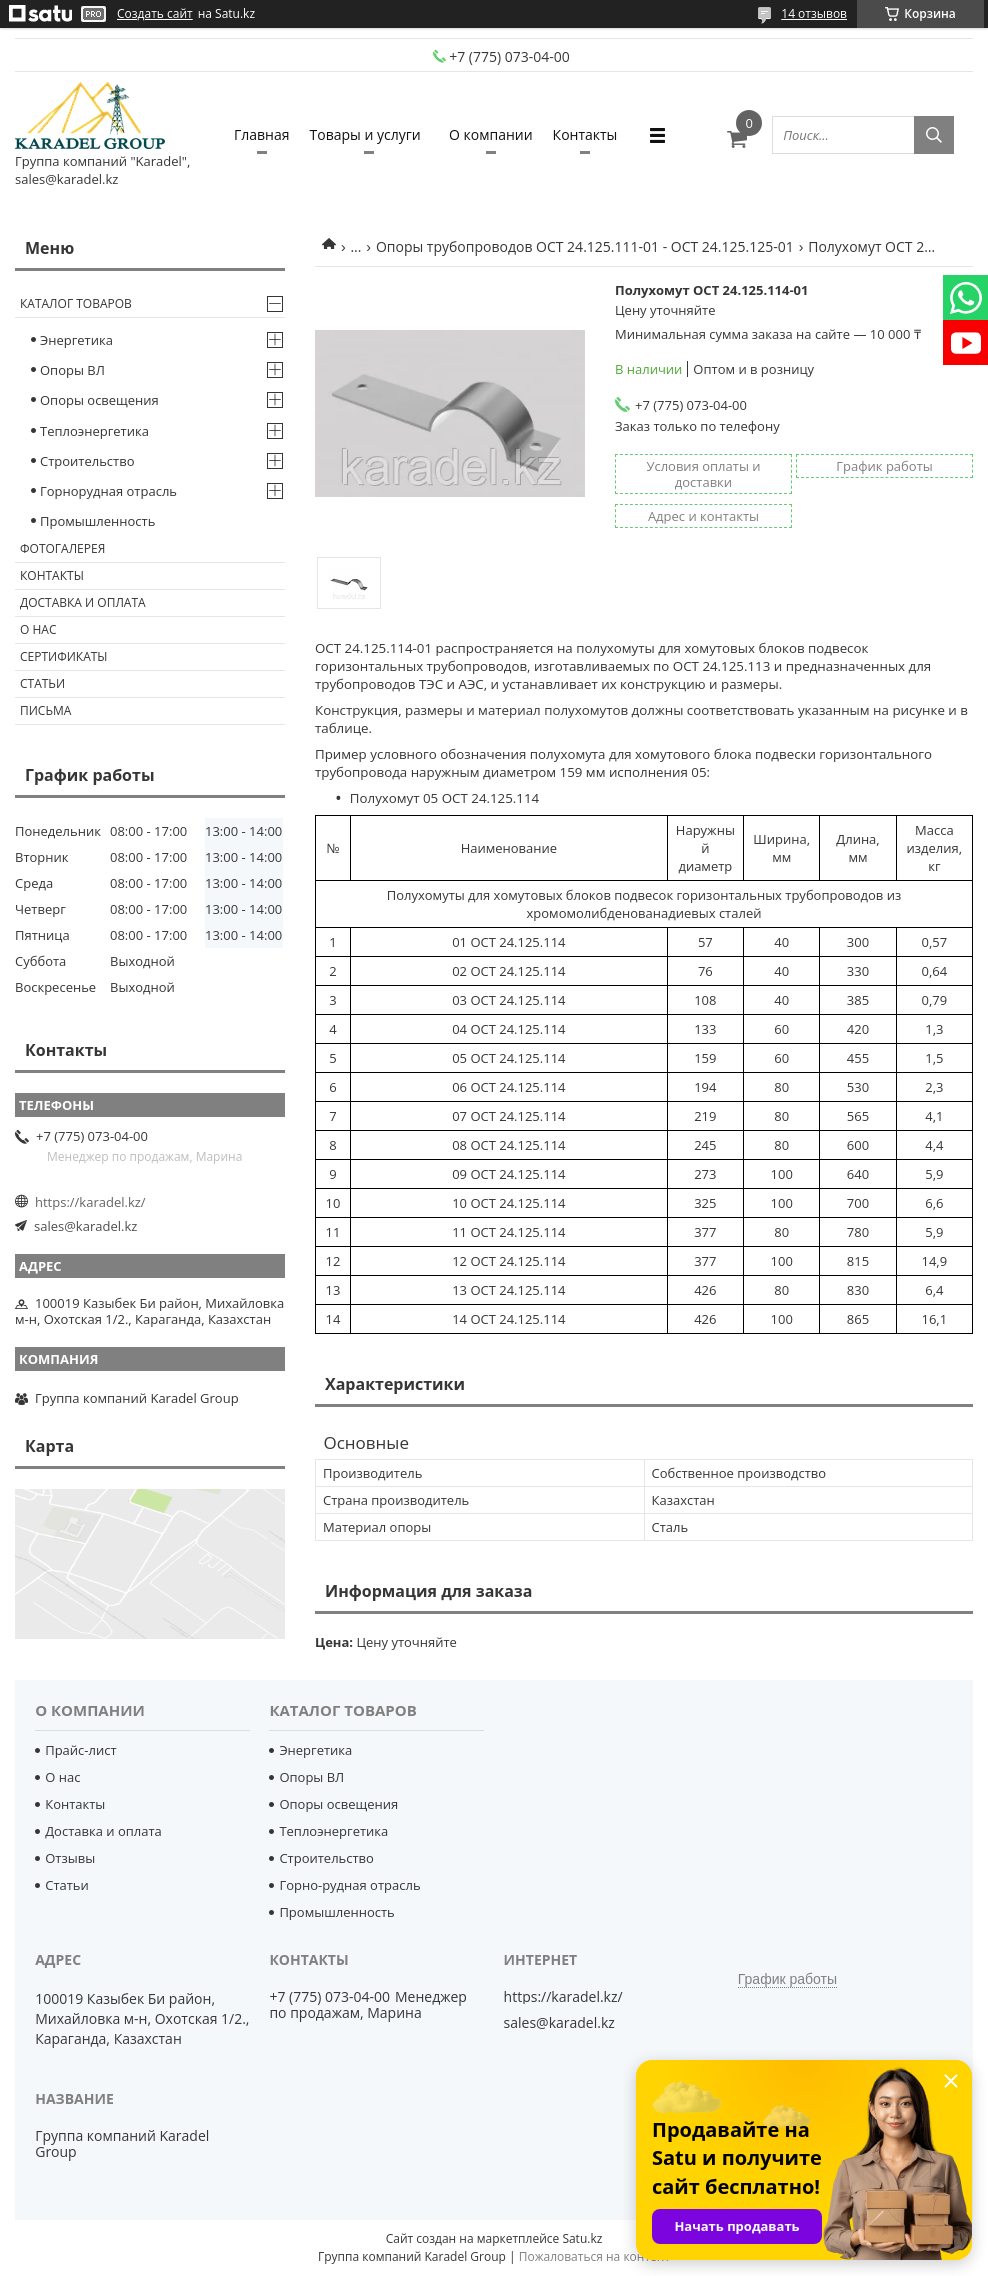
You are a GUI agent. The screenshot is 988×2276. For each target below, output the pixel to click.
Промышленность (97, 521)
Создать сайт (155, 14)
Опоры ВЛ (72, 370)
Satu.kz (582, 2238)
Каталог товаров (76, 303)
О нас (38, 629)
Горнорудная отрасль (108, 491)
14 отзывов (814, 13)
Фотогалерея (62, 548)
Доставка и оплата (83, 602)
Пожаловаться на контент (594, 2256)
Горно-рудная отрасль (349, 1885)
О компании (491, 134)
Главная (262, 134)
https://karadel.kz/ (90, 1202)
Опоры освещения (99, 400)
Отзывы (70, 1858)
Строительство (87, 461)
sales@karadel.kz (85, 1226)
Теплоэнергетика (94, 431)
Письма (45, 710)
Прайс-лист (80, 1750)
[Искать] (934, 135)
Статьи (42, 683)
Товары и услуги (365, 134)
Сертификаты (64, 656)
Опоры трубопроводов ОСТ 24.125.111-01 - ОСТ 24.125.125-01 (585, 246)
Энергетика (76, 340)
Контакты (585, 134)
